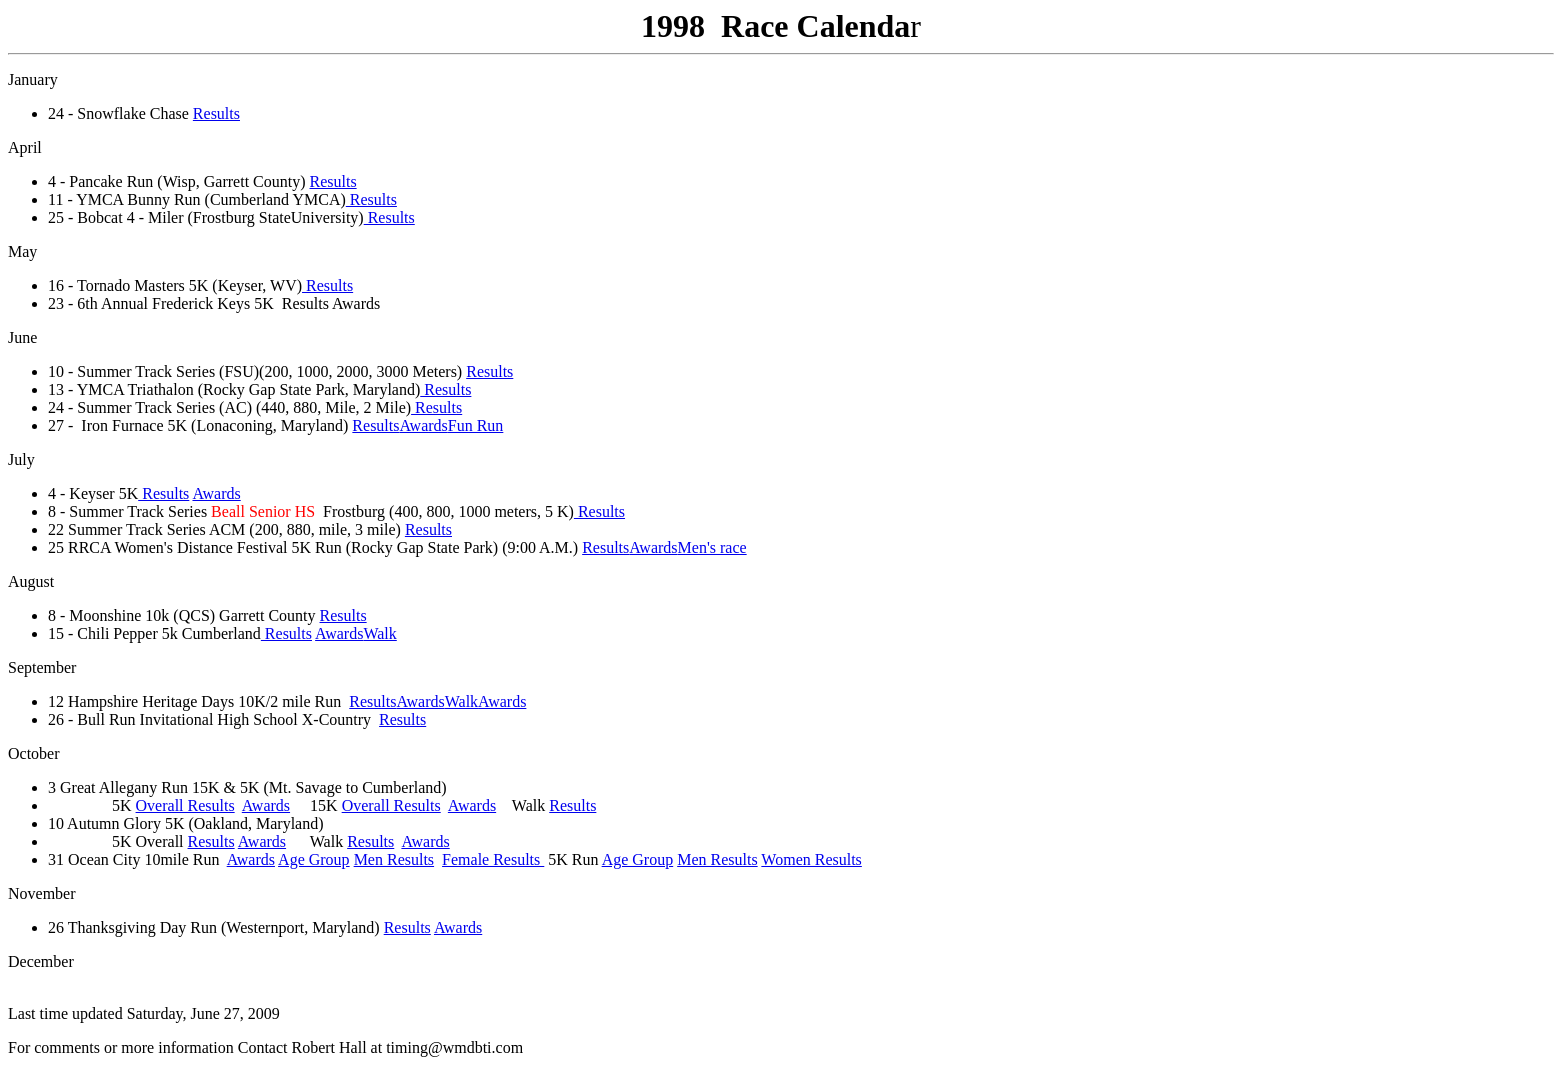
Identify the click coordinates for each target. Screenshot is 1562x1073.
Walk (379, 633)
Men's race (712, 547)
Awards (423, 425)
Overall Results (185, 805)
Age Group (314, 859)
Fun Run (476, 425)
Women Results (811, 859)
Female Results (493, 859)
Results (216, 113)
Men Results (394, 859)
